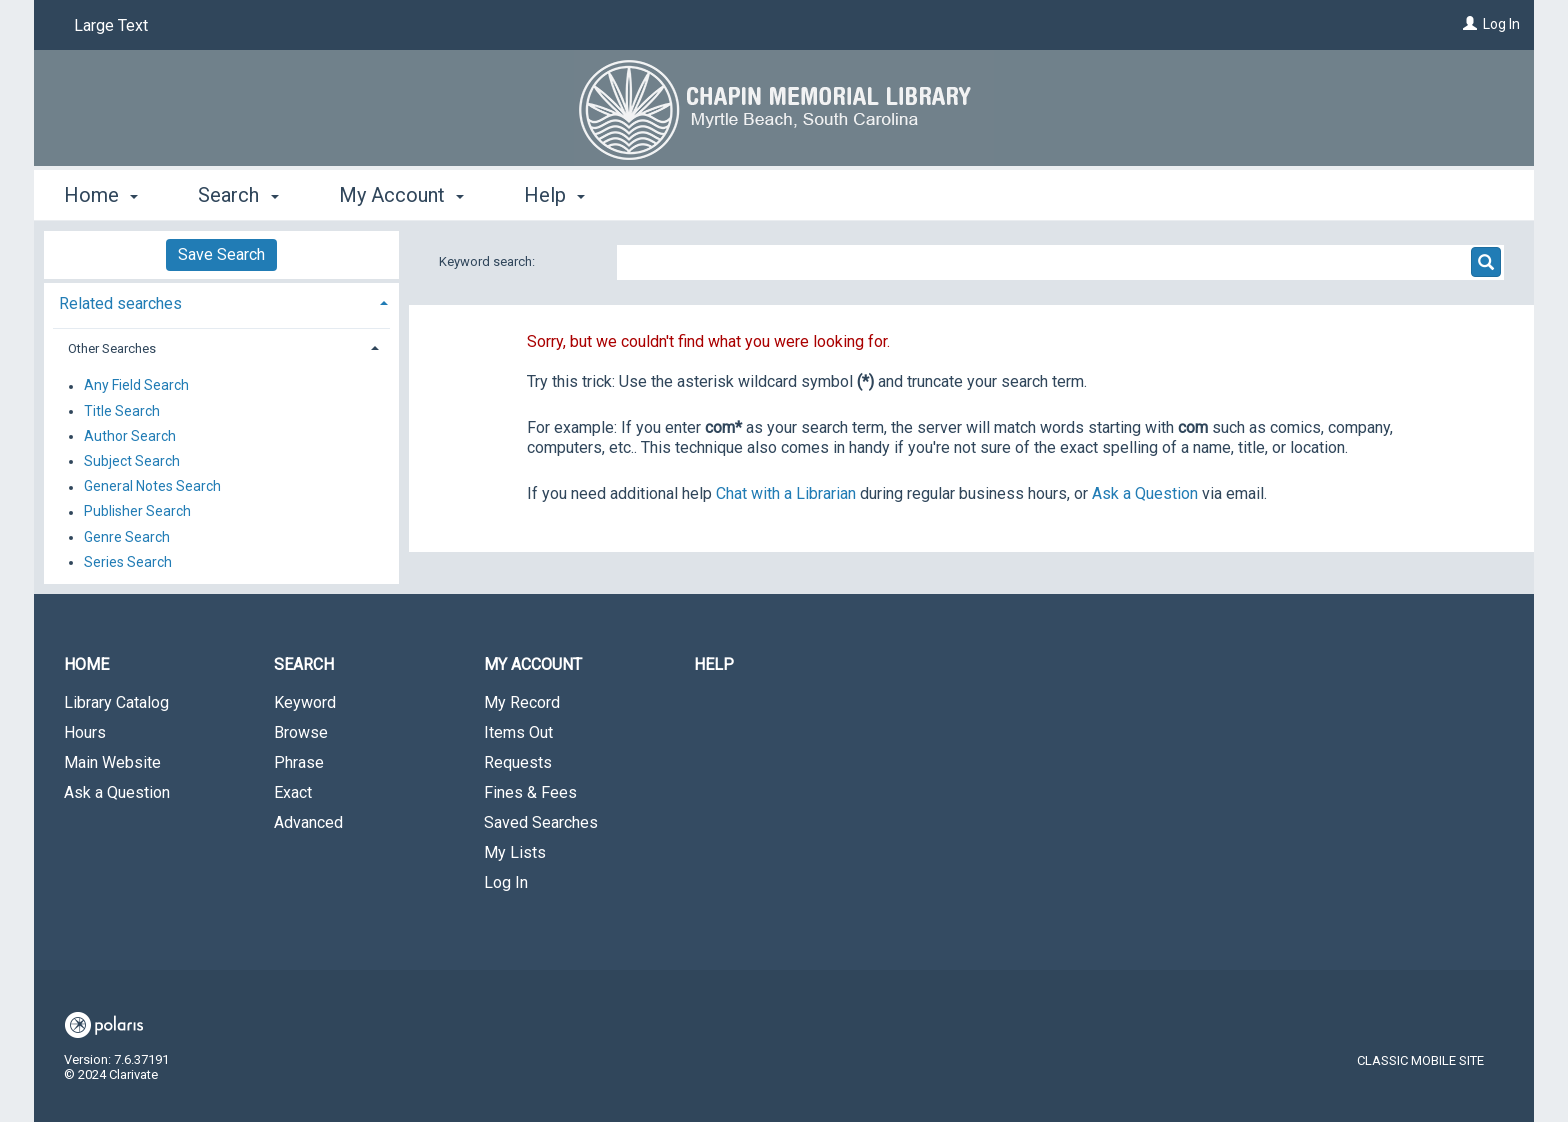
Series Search (128, 562)
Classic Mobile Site (1420, 1060)
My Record (522, 702)
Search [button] (238, 195)
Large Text (111, 25)
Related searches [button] (120, 303)
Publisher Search (137, 512)
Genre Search (127, 537)
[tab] (221, 301)
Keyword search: (488, 261)
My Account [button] (401, 195)
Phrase (299, 762)
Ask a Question (117, 792)
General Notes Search (152, 487)
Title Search (122, 411)
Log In (1501, 24)
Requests (518, 762)
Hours (85, 732)
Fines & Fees (530, 792)
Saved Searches (541, 822)
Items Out (518, 732)
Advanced (308, 822)
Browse (301, 732)
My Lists (515, 852)
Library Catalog (116, 702)
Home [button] (101, 195)
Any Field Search (136, 386)
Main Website (112, 762)
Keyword (305, 702)
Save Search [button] (221, 254)
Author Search (130, 436)
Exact (293, 792)
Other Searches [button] (112, 348)
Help (714, 664)
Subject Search (132, 461)
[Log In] (1470, 24)
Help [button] (554, 195)
